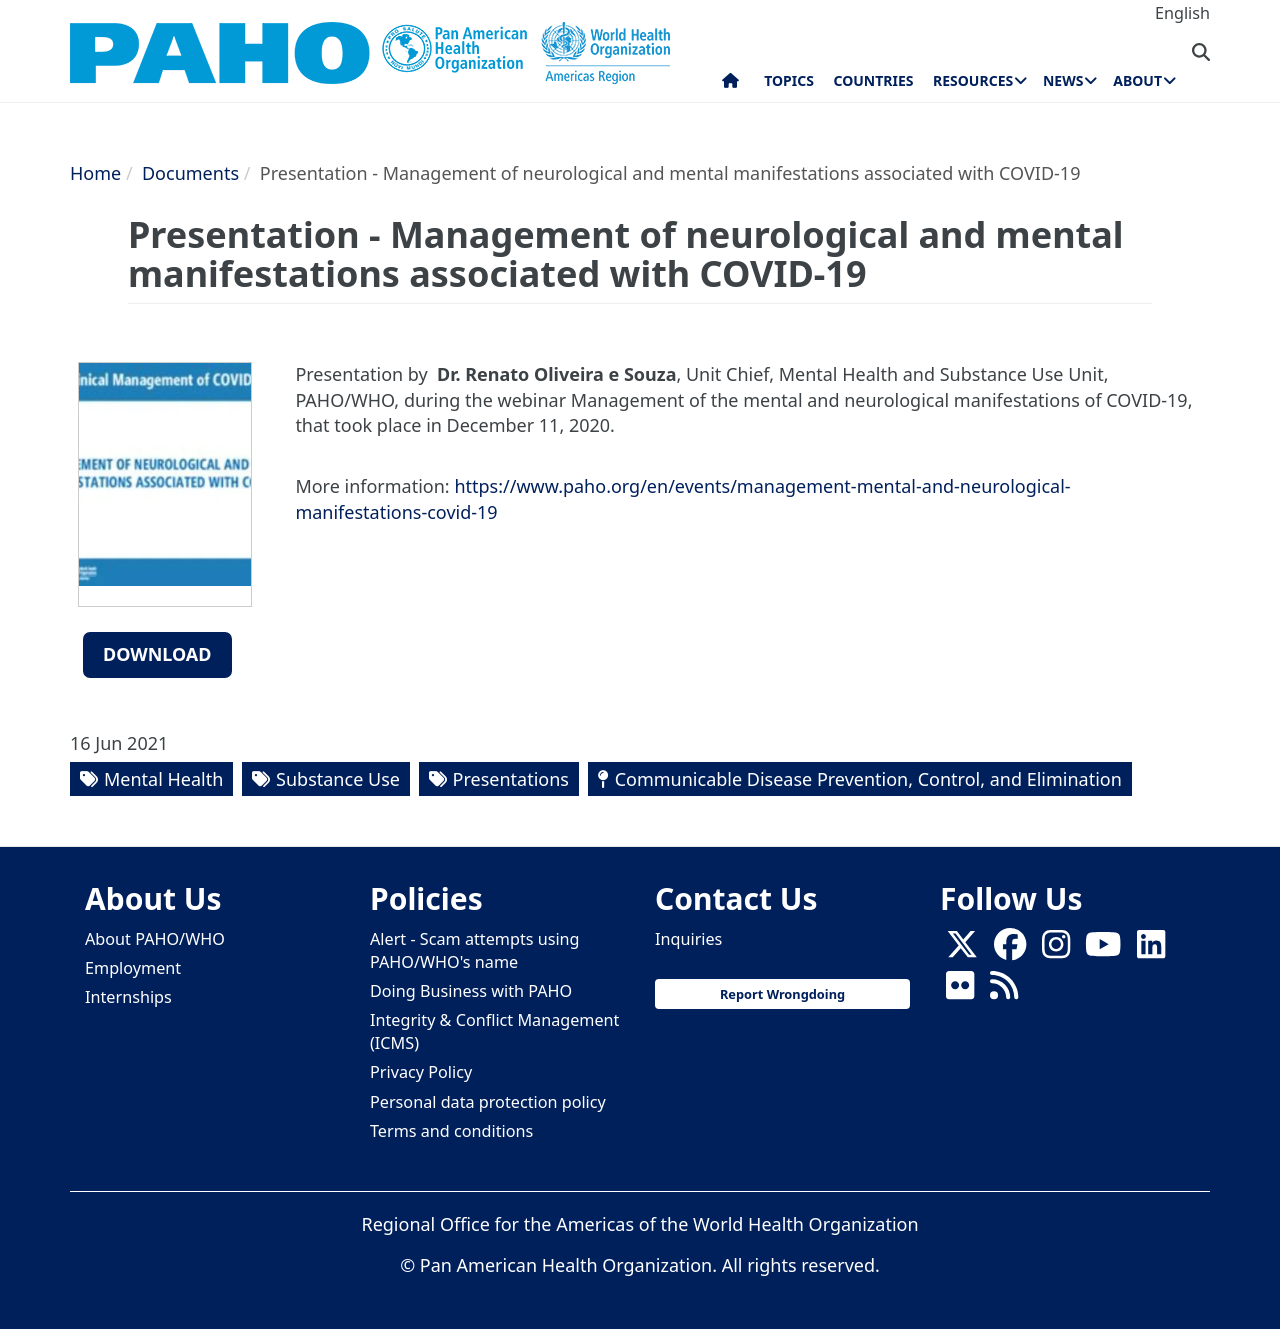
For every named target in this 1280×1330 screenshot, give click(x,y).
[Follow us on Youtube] (1103, 950)
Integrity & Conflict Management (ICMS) (494, 1031)
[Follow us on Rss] (1004, 991)
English (1182, 13)
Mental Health (163, 779)
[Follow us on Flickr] (960, 991)
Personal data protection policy (488, 1102)
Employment (133, 968)
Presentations (511, 779)
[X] (962, 950)
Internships (128, 997)
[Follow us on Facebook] (1010, 950)
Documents (190, 173)
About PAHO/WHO (155, 939)
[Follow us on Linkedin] (1151, 950)
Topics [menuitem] (789, 80)
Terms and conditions (451, 1131)
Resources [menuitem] (973, 80)
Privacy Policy (421, 1072)
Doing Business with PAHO (471, 991)
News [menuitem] (1063, 80)
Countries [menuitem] (873, 80)
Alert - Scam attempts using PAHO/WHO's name (475, 950)
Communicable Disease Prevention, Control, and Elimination (868, 779)
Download (157, 654)
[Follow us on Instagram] (1056, 950)
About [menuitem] (1137, 80)
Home (95, 173)
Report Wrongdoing (782, 994)
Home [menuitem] (730, 85)
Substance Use (338, 779)
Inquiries (688, 939)
